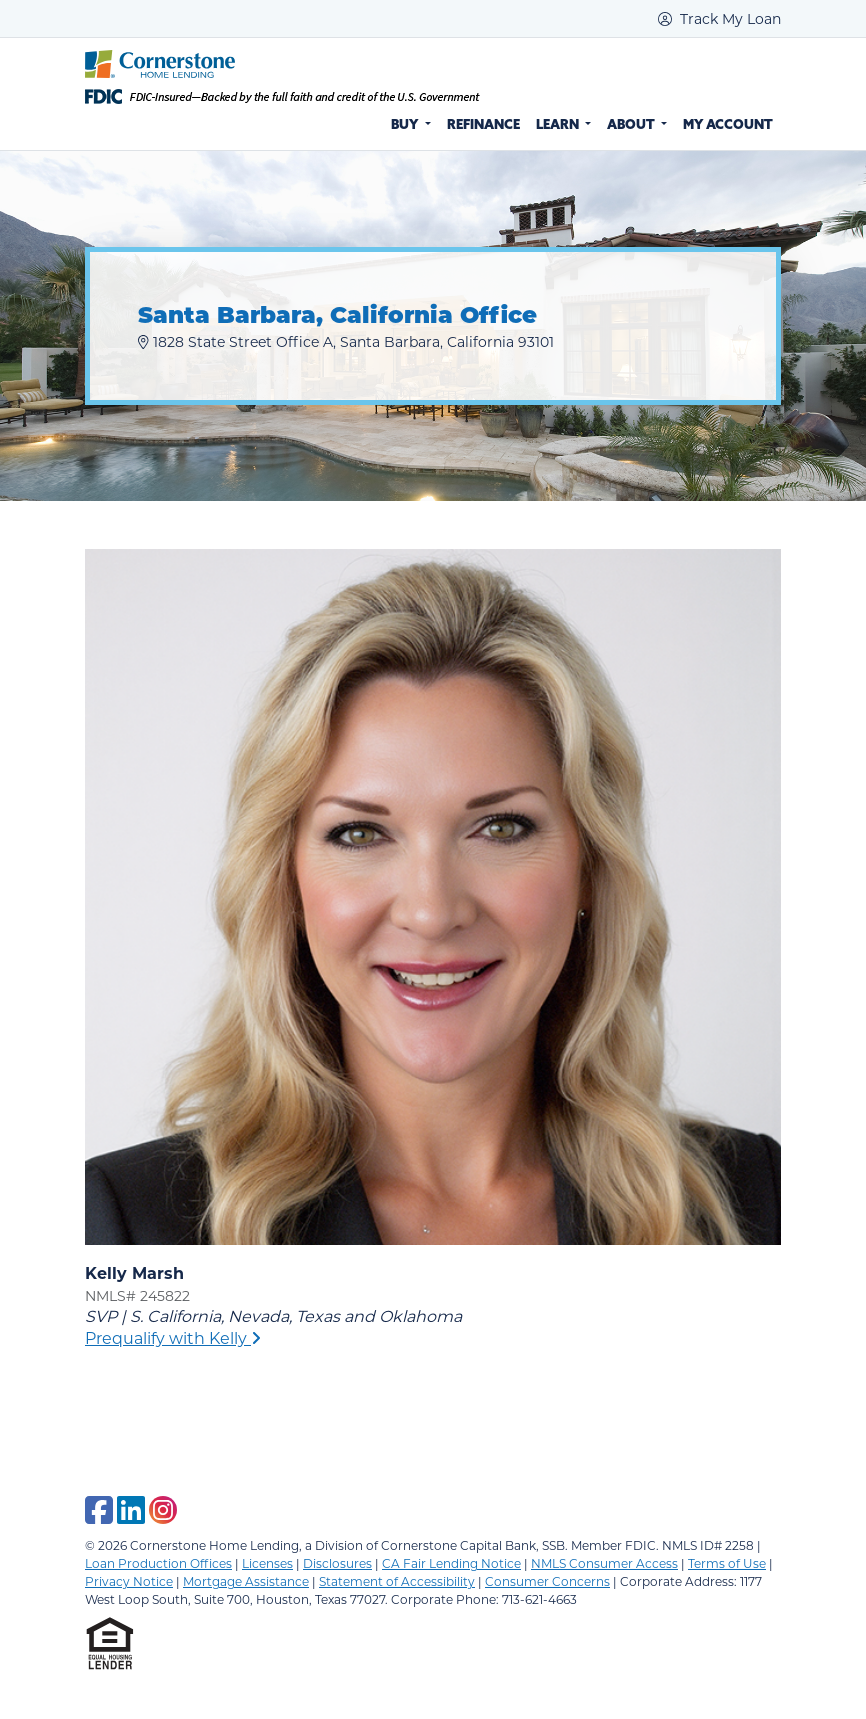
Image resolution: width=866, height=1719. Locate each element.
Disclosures (337, 1563)
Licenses (267, 1563)
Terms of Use (727, 1563)
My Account (728, 124)
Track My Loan (719, 18)
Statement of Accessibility (397, 1581)
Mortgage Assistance (246, 1581)
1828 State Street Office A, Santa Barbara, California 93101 (346, 341)
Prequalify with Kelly (173, 1337)
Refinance (483, 124)
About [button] (632, 124)
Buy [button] (406, 124)
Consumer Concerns (547, 1581)
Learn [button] (559, 124)
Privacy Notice (129, 1581)
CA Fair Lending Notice (451, 1563)
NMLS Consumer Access (604, 1563)
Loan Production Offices (158, 1563)
